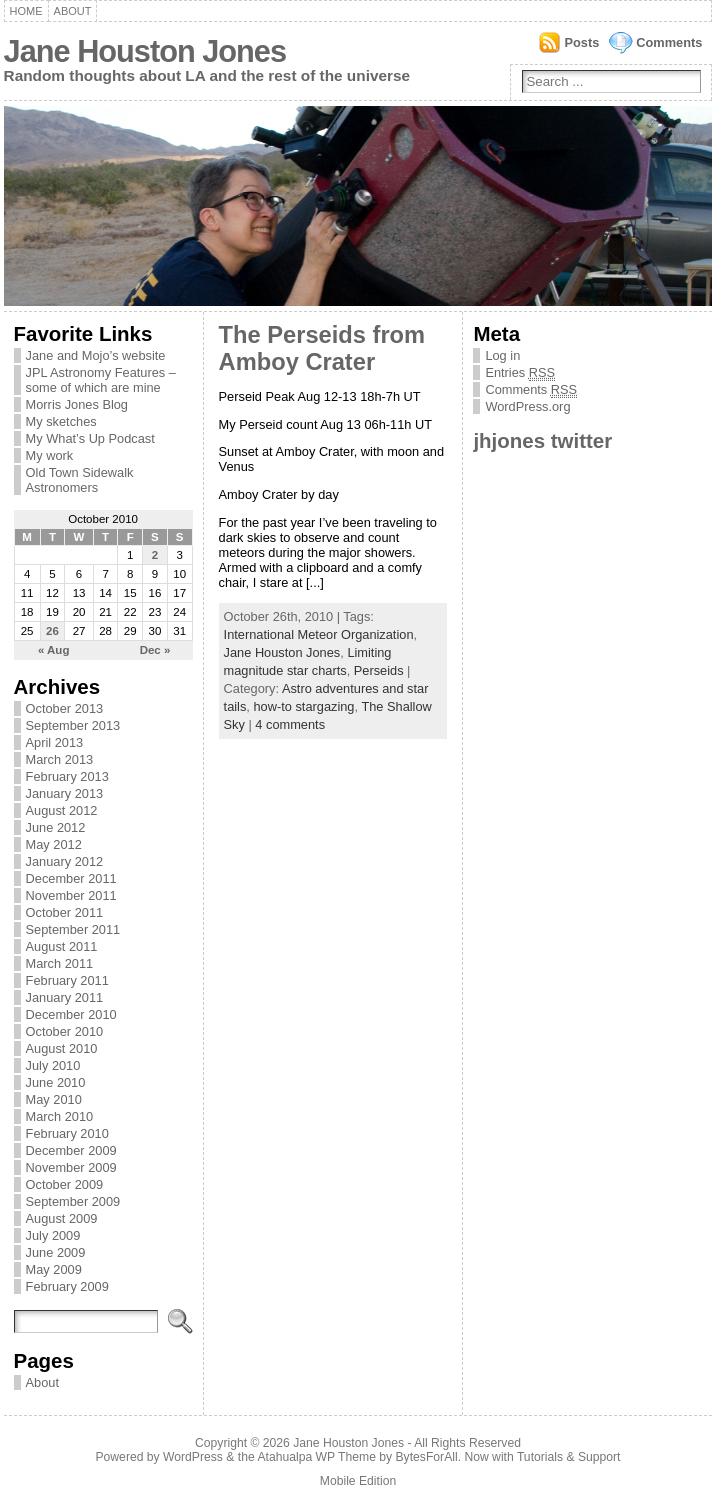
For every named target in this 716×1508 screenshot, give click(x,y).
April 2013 (55, 742)
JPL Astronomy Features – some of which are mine (101, 380)
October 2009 (65, 1184)
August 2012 (62, 810)
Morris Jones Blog (77, 404)
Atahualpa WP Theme (316, 1457)
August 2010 (62, 1048)
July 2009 (53, 1235)
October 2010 (65, 1031)
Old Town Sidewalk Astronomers (80, 480)
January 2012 (65, 861)
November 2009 (71, 1167)
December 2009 (71, 1150)
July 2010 (53, 1065)
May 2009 (54, 1269)
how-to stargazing (303, 706)
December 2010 (71, 1014)
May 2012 (54, 844)
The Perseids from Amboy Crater (322, 348)
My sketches (61, 421)
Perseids (379, 670)
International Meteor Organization (319, 634)
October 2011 (65, 912)
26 (52, 631)
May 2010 (54, 1099)
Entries (520, 373)
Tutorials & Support (569, 1457)
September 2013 (73, 725)
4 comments (290, 724)
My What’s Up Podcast (90, 438)
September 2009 (73, 1201)
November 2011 (71, 895)
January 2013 (65, 793)
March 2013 (60, 759)
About (73, 11)
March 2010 (60, 1116)
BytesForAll (427, 1457)
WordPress (193, 1457)
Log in (502, 355)
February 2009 (67, 1286)
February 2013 (67, 776)
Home (26, 11)
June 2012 (56, 827)
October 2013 (65, 708)
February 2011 (67, 980)
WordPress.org (527, 406)
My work (50, 455)
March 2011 (60, 963)
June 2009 (56, 1252)
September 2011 (73, 929)
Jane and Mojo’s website (96, 355)
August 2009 (62, 1218)
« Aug (54, 650)
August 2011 (62, 946)
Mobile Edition (358, 1481)
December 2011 (71, 878)
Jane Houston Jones (145, 51)
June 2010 (56, 1082)
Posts (581, 42)
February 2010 (67, 1133)
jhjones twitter (542, 440)
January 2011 (65, 997)
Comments (669, 42)
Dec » (155, 650)
